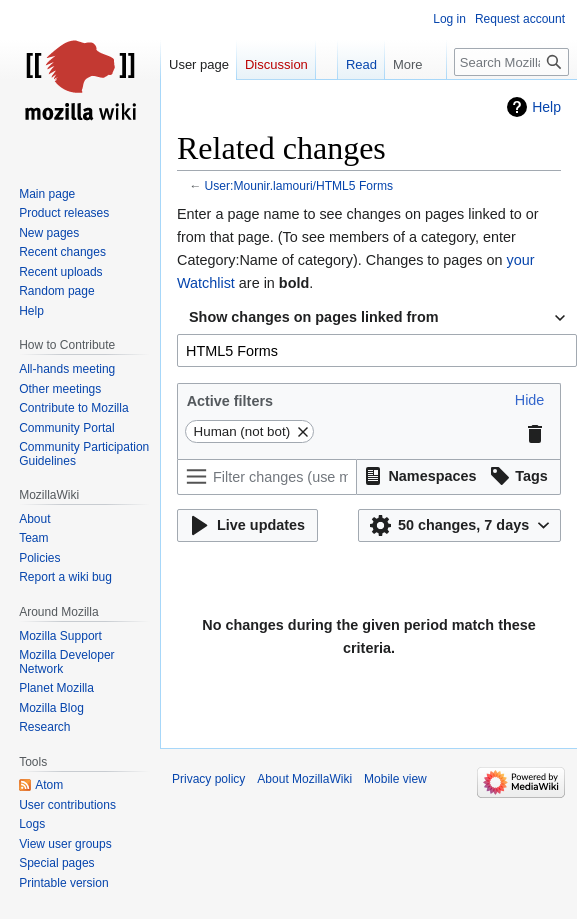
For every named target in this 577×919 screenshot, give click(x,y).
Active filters (230, 401)
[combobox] (377, 318)
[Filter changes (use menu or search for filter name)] (267, 477)
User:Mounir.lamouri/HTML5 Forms (299, 186)
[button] (530, 400)
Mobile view (395, 779)
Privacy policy (208, 779)
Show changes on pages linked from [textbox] (313, 317)
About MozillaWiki (304, 779)
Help (546, 107)
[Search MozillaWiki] (511, 62)
